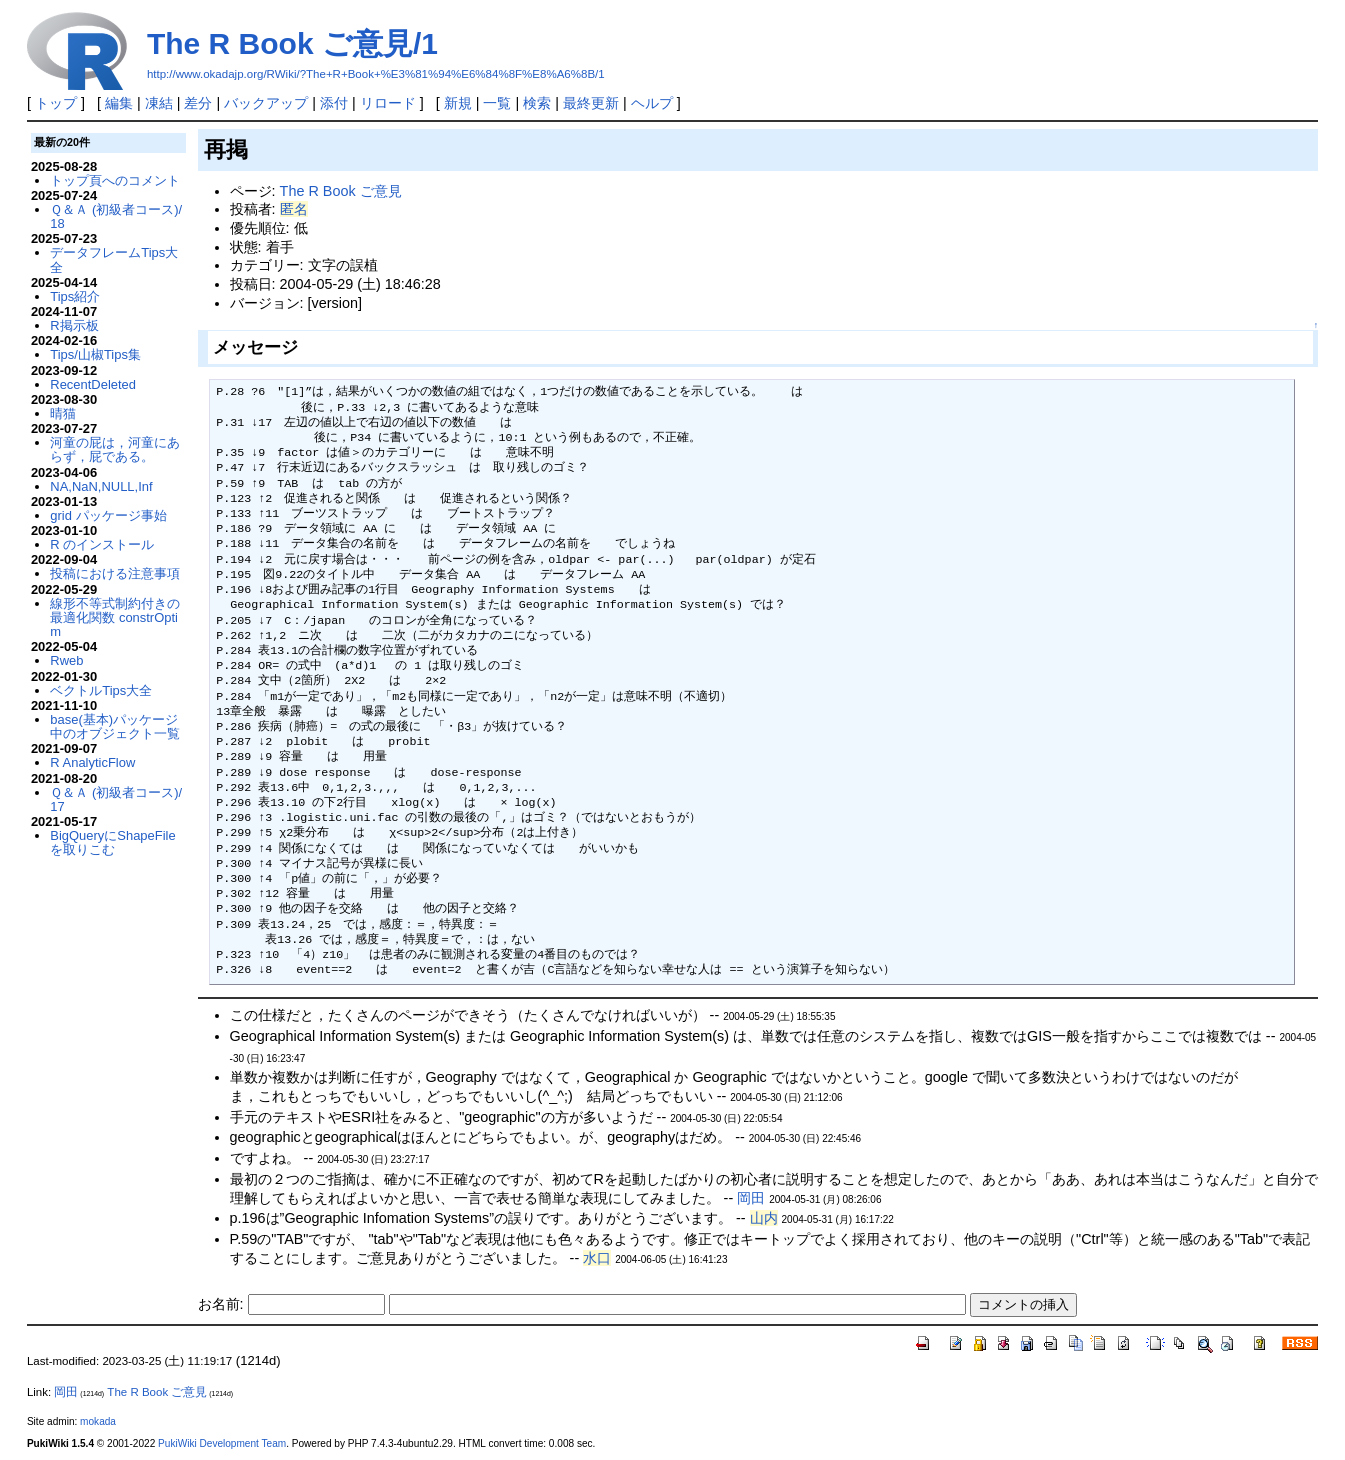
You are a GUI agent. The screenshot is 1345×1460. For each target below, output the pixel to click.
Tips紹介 (75, 296)
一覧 (497, 103)
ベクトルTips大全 (101, 690)
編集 (119, 103)
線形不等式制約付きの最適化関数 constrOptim (115, 618)
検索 (537, 103)
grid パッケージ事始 (108, 515)
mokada (98, 1421)
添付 (334, 103)
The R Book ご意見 (341, 191)
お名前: (223, 1304)
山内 (764, 1218)
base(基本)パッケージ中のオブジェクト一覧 (115, 726)
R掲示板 (74, 325)
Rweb (66, 660)
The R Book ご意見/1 (292, 43)
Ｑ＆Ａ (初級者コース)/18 (116, 216)
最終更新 (591, 103)
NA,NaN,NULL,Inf (101, 486)
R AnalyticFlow (92, 762)
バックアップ (266, 103)
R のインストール (102, 544)
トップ (56, 103)
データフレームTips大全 (114, 259)
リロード (388, 103)
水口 (597, 1258)
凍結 (159, 103)
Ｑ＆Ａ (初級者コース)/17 (116, 799)
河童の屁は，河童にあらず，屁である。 (115, 449)
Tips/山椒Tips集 (95, 354)
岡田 (751, 1198)
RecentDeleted (93, 384)
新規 (458, 103)
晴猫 (63, 413)
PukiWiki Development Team (222, 1443)
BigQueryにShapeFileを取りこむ (112, 842)
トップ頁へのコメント (115, 180)
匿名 (294, 209)
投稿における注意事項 (115, 573)
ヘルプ (652, 103)
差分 (198, 103)
